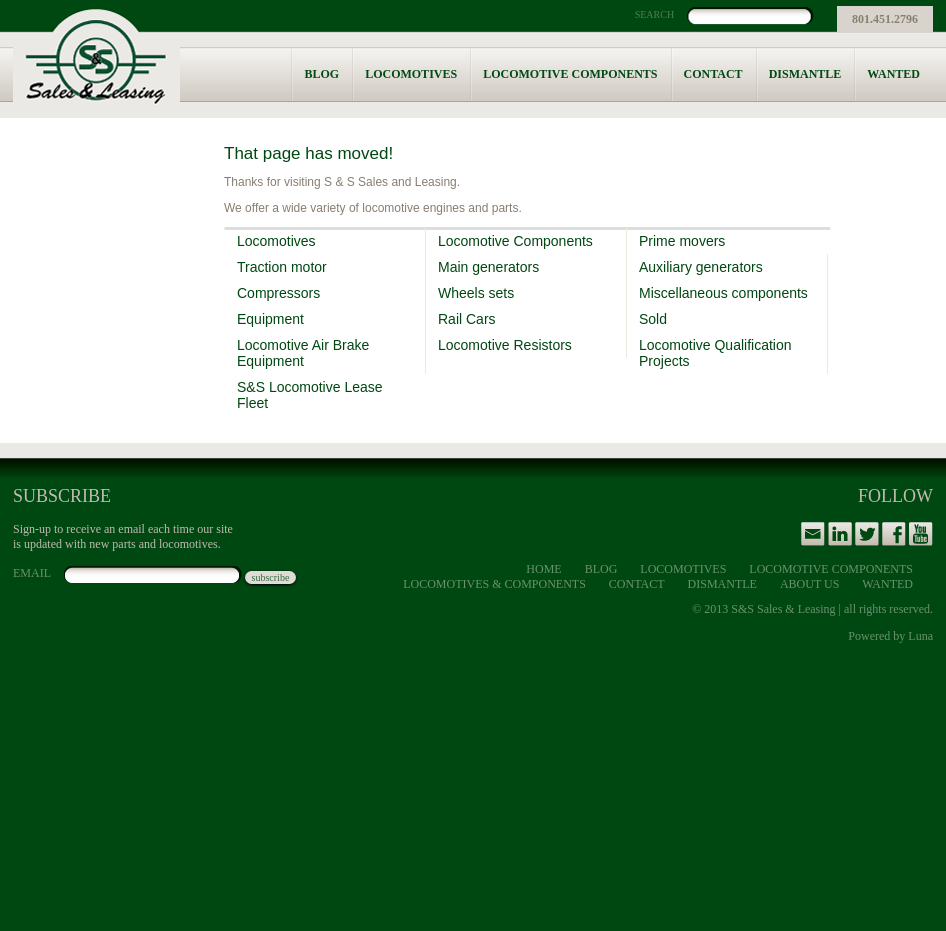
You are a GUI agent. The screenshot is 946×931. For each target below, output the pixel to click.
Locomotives (411, 74)
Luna (920, 636)
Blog (321, 74)
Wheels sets (476, 293)
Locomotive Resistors (505, 345)
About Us (809, 584)
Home (543, 569)
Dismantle (805, 74)
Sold (653, 319)
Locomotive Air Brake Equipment (303, 353)
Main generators (488, 267)
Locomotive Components (570, 74)
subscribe (271, 577)
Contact (713, 74)
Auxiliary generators (701, 267)
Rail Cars (467, 319)
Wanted (893, 74)
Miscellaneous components (723, 293)
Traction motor (282, 267)
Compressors (278, 293)
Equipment (270, 319)
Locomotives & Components (494, 584)
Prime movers (682, 241)
